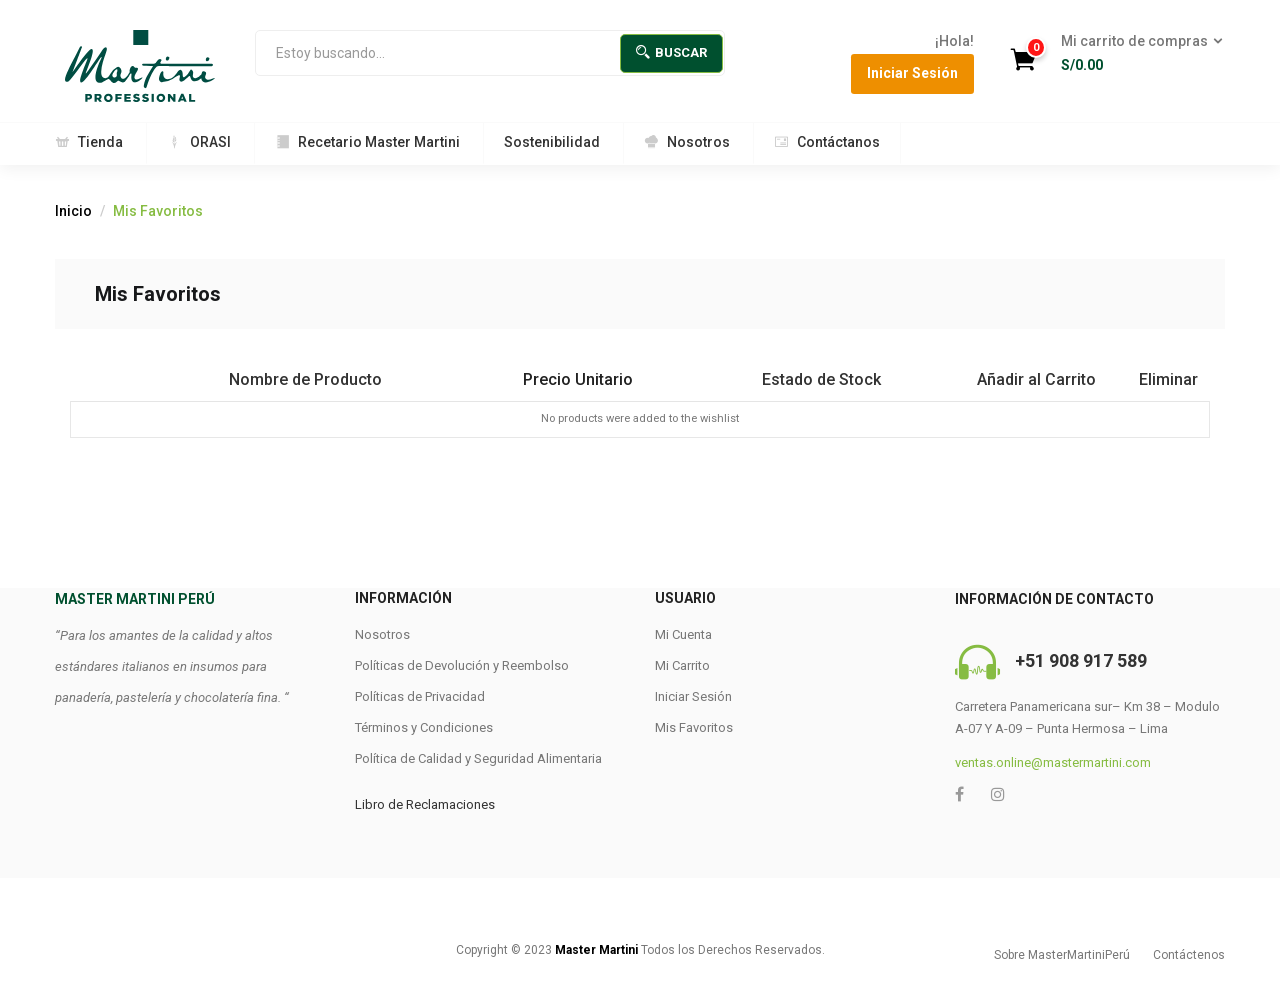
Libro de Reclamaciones (425, 804)
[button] (1135, 54)
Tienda (89, 142)
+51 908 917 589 (1081, 660)
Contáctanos (827, 142)
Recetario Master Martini (367, 142)
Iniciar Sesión (912, 73)
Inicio (73, 211)
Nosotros (687, 142)
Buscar (671, 52)
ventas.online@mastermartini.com (1053, 762)
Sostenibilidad (552, 142)
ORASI (199, 142)
